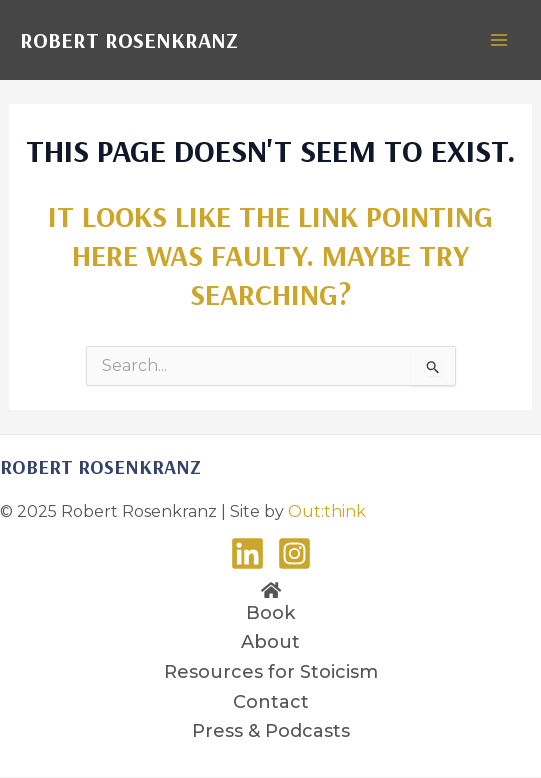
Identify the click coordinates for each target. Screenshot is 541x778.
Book (270, 613)
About (270, 642)
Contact (271, 702)
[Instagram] (294, 553)
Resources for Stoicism (271, 672)
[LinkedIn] (247, 553)
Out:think (327, 511)
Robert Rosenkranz (129, 40)
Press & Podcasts (271, 731)
